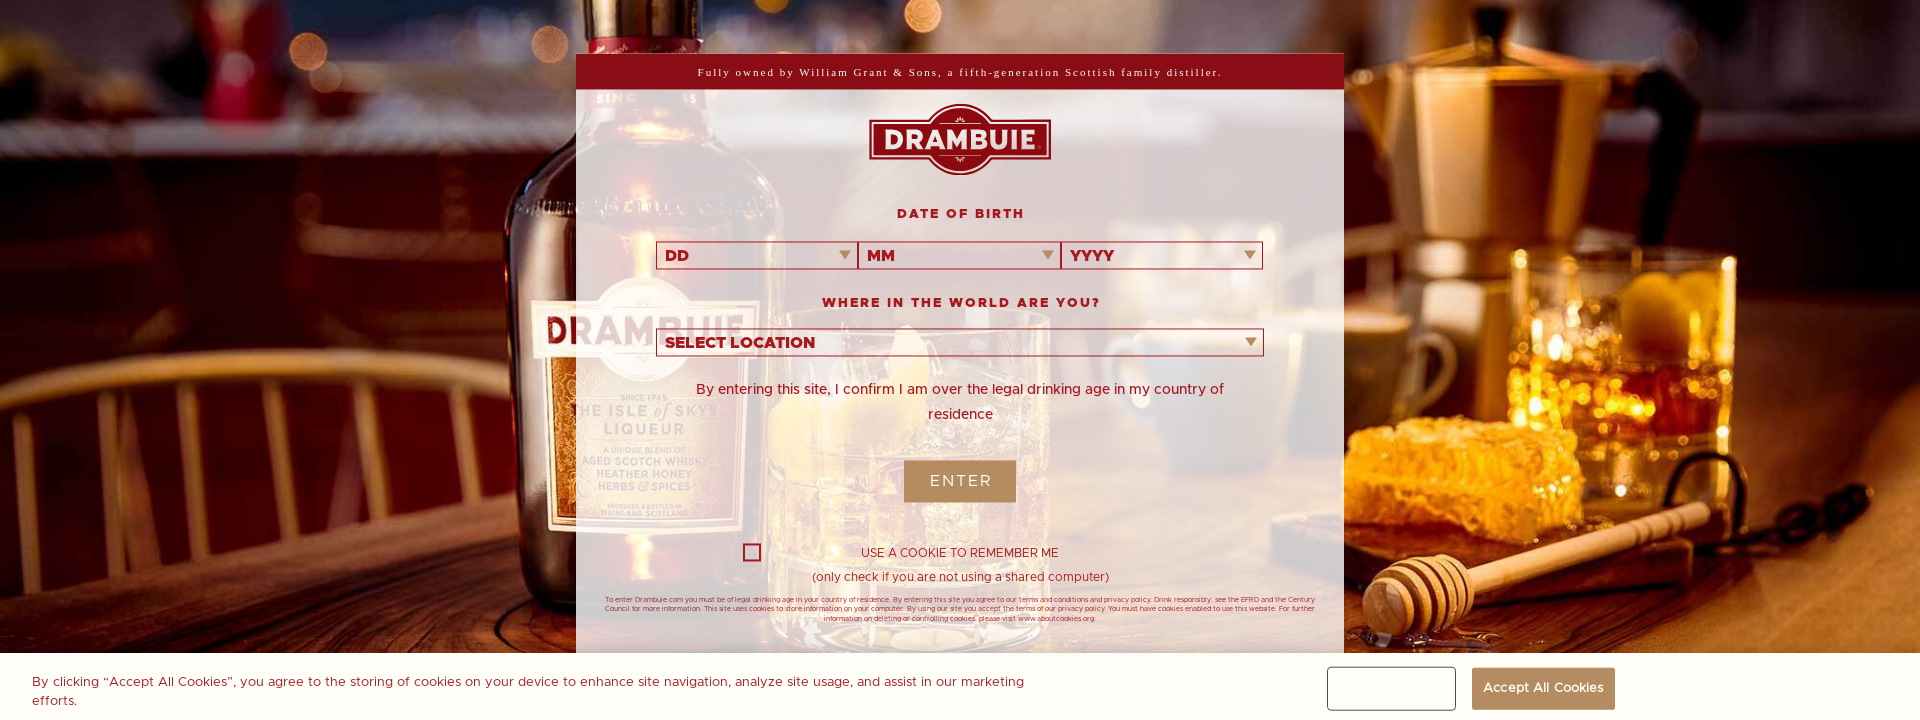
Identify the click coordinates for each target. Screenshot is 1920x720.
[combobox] (757, 255)
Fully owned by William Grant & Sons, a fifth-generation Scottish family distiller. (960, 72)
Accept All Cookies (1543, 692)
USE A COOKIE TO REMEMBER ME (901, 553)
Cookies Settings (1392, 692)
